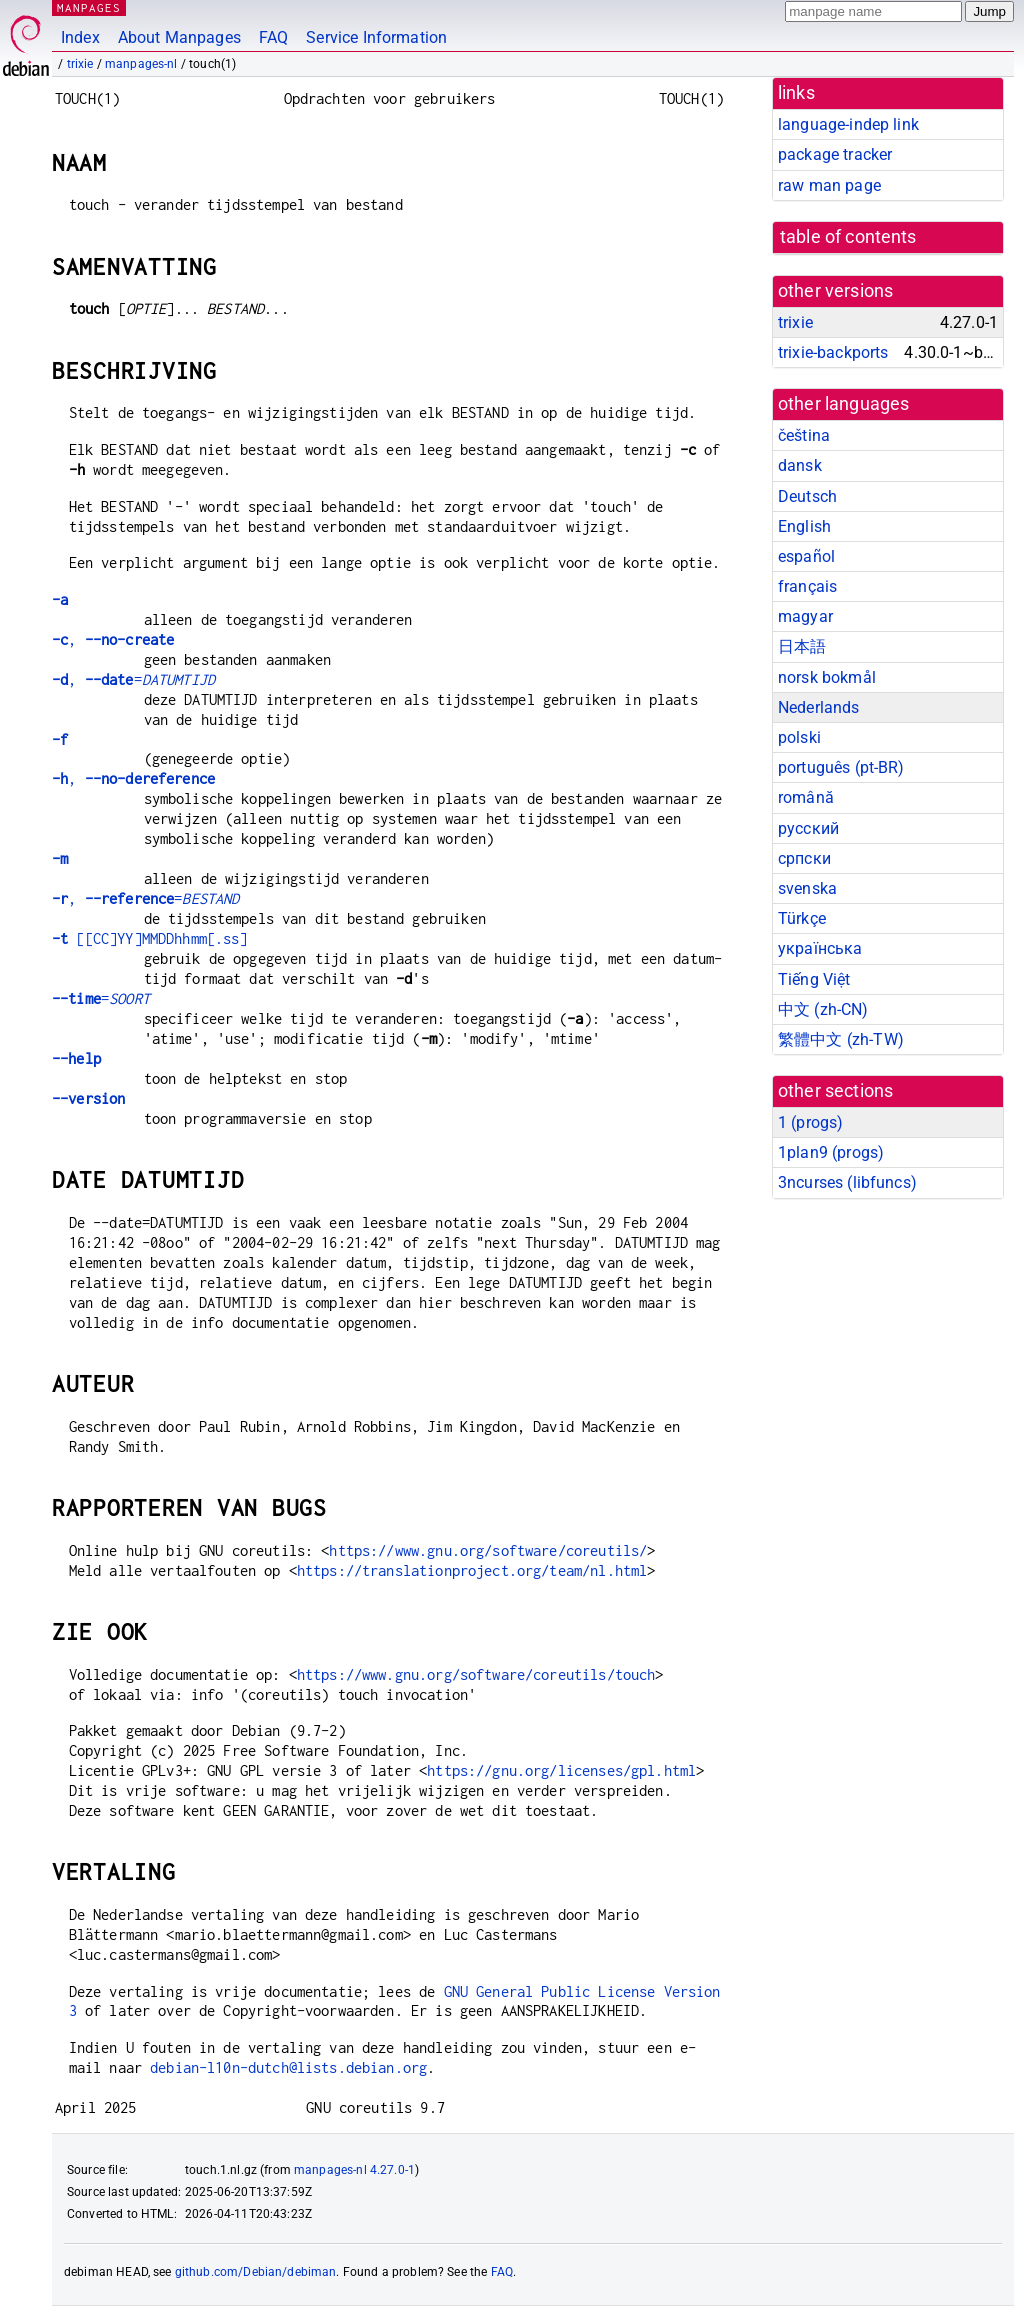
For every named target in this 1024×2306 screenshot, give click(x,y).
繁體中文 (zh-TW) (841, 1039)
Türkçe (802, 918)
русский (808, 828)
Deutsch (807, 496)
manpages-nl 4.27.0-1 (354, 2170)
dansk (800, 465)
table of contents (848, 237)
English (804, 526)
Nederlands (819, 707)
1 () (810, 1122)
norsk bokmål (827, 677)
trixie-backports (833, 352)
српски (804, 858)
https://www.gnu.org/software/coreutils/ (488, 1550)
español (806, 556)
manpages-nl (141, 64)
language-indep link (848, 124)
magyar (805, 616)
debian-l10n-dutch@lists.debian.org (288, 2067)
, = (133, 679)
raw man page (829, 185)
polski (799, 737)
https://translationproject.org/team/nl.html (472, 1570)
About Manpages (179, 37)
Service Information (376, 37)
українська (820, 948)
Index (80, 37)
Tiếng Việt (814, 979)
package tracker (835, 154)
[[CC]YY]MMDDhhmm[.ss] (150, 938)
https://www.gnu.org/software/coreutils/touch (476, 1674)
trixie (80, 64)
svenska (807, 888)
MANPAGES (89, 7)
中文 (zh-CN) (823, 1009)
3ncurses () (847, 1182)
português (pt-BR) (841, 767)
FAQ (273, 37)
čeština (804, 435)
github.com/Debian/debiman (256, 2272)
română (806, 797)
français (807, 586)
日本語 (802, 646)
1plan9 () (831, 1152)
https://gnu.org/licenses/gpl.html (561, 1770)
